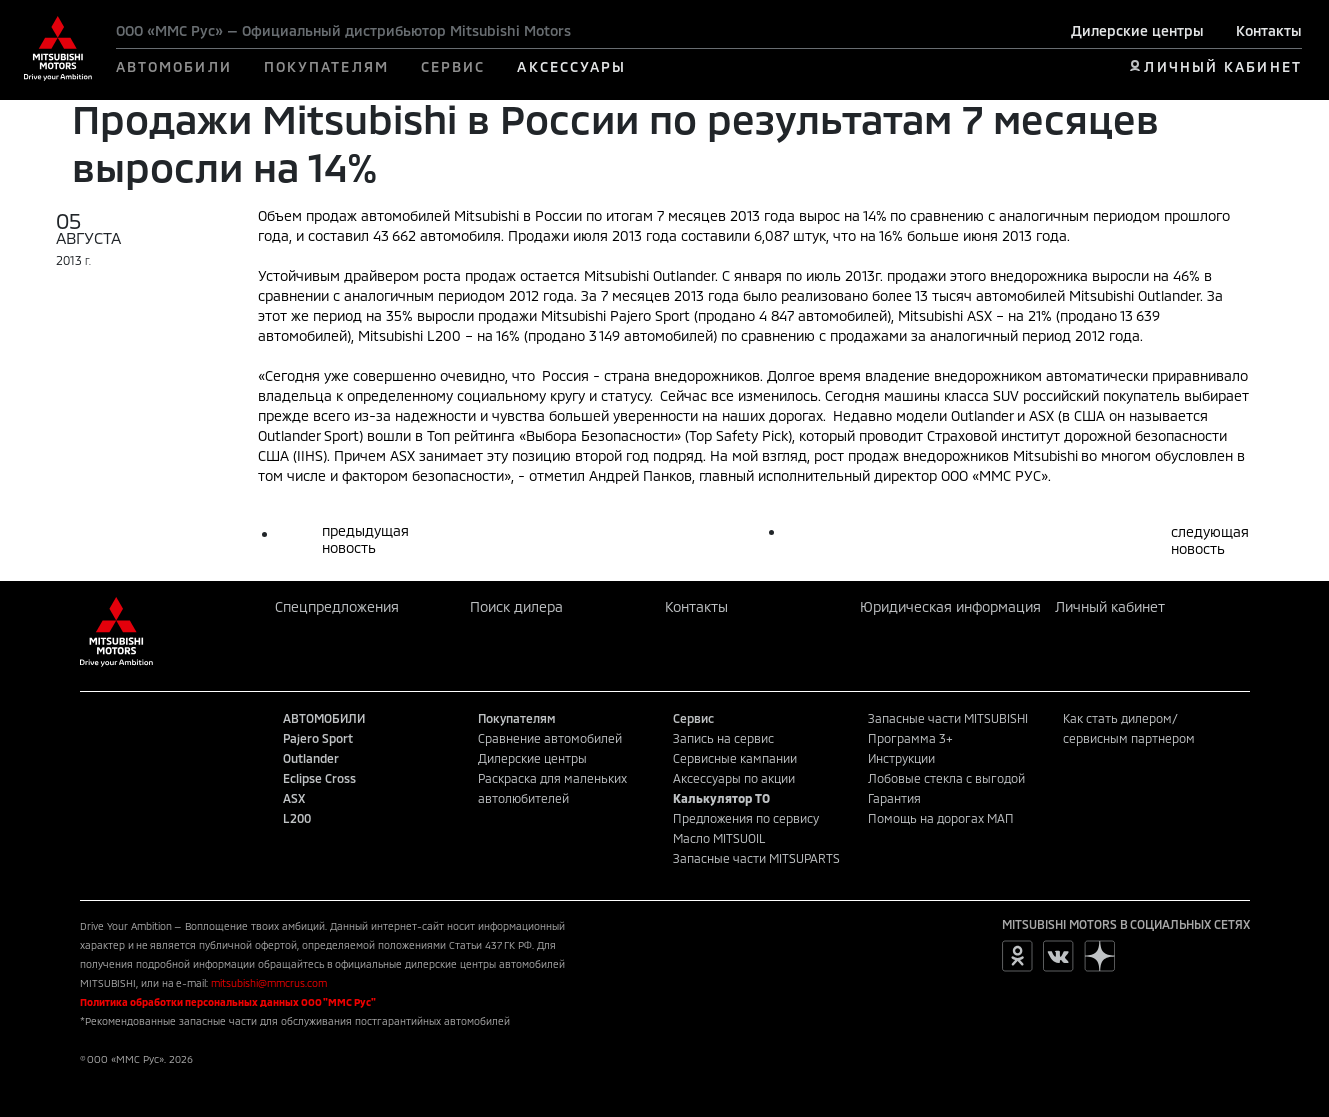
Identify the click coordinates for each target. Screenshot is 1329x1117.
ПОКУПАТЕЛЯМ (326, 66)
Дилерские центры (1137, 30)
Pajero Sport (318, 738)
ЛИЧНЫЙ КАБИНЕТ (1222, 66)
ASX (294, 798)
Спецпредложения (337, 606)
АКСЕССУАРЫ (571, 66)
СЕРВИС (453, 66)
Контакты (1269, 30)
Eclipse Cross (319, 778)
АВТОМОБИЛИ (174, 66)
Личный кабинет (1110, 606)
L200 (297, 818)
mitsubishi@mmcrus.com (269, 983)
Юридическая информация (950, 606)
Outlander (311, 758)
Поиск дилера (516, 606)
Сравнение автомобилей (550, 738)
